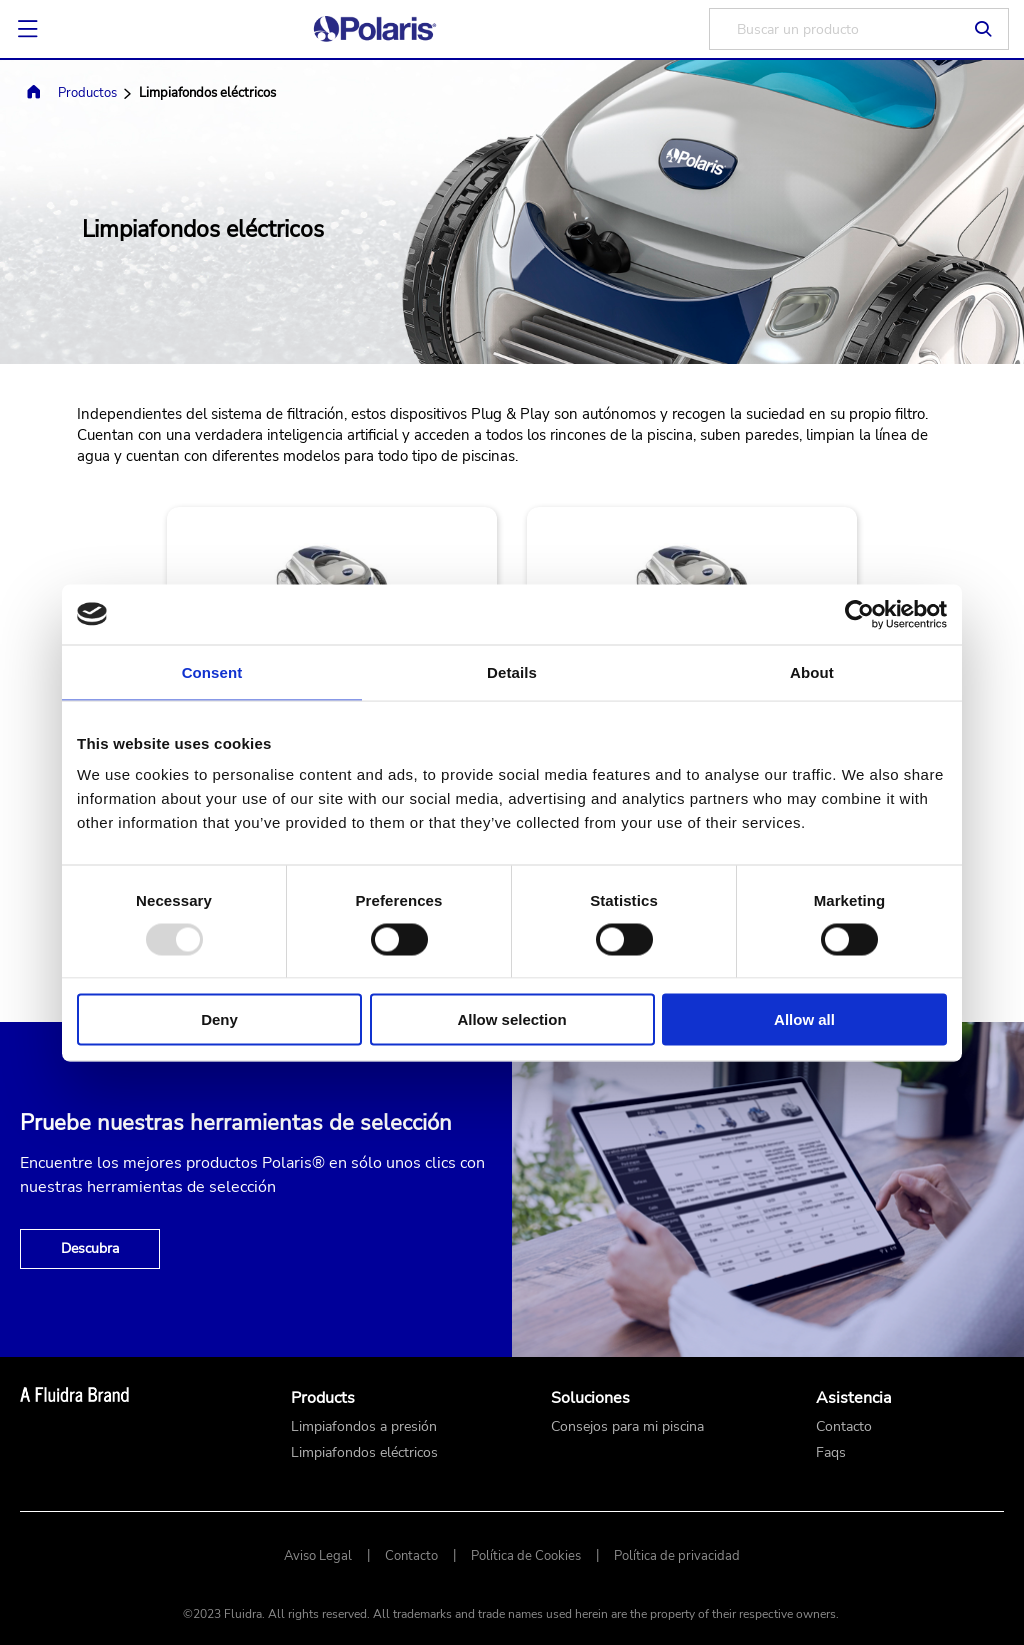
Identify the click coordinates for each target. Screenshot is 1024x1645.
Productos (87, 93)
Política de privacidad (677, 1556)
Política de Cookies (526, 1556)
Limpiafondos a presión (364, 1427)
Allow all (804, 1019)
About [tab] (812, 671)
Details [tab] (512, 671)
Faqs (831, 1453)
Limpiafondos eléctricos (364, 1453)
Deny (219, 1019)
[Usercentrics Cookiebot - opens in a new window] (859, 614)
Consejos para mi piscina (627, 1427)
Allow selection (511, 1019)
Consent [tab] (212, 671)
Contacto (844, 1427)
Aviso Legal (318, 1556)
